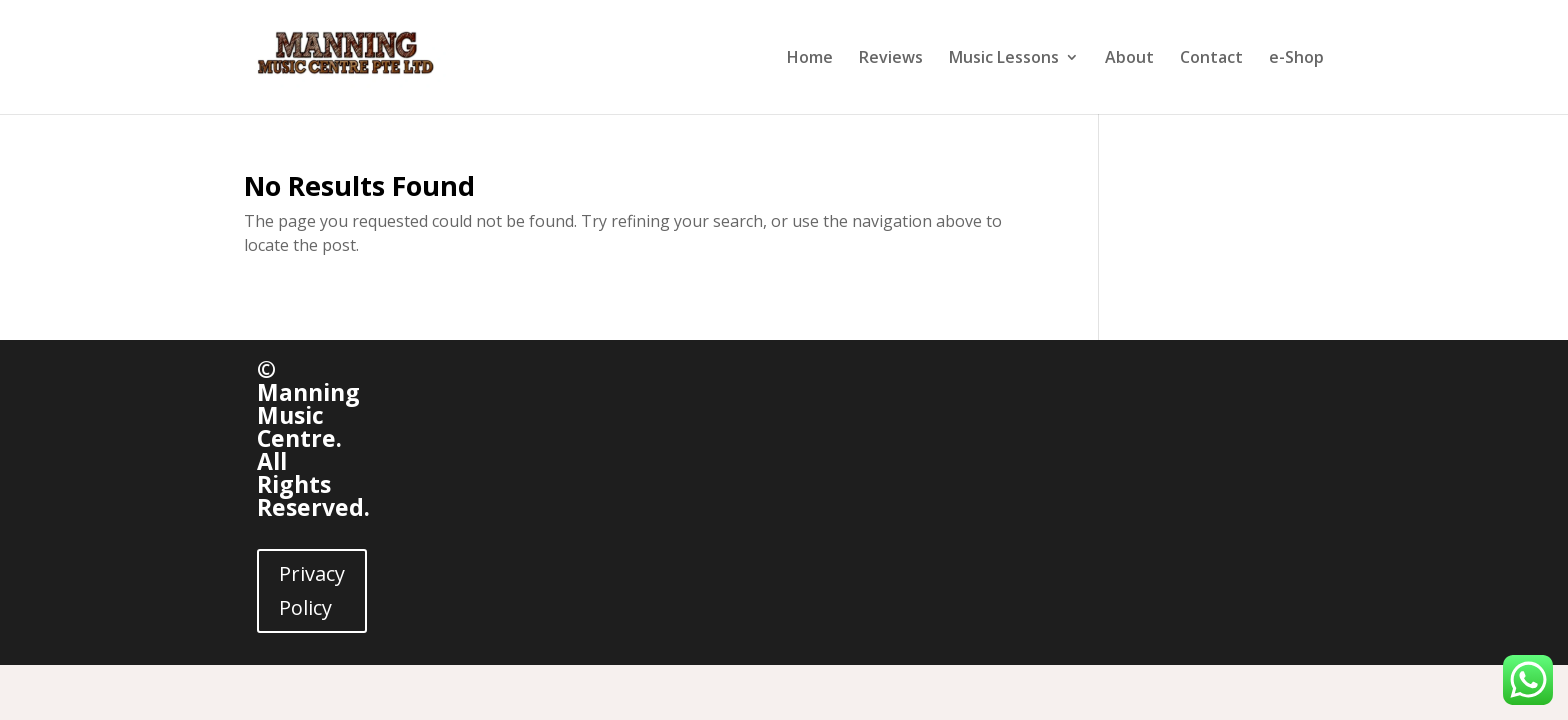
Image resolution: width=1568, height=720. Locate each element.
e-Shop (1296, 59)
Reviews (891, 59)
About (1129, 59)
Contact (1211, 59)
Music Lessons (1004, 59)
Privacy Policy (312, 590)
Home (810, 59)
